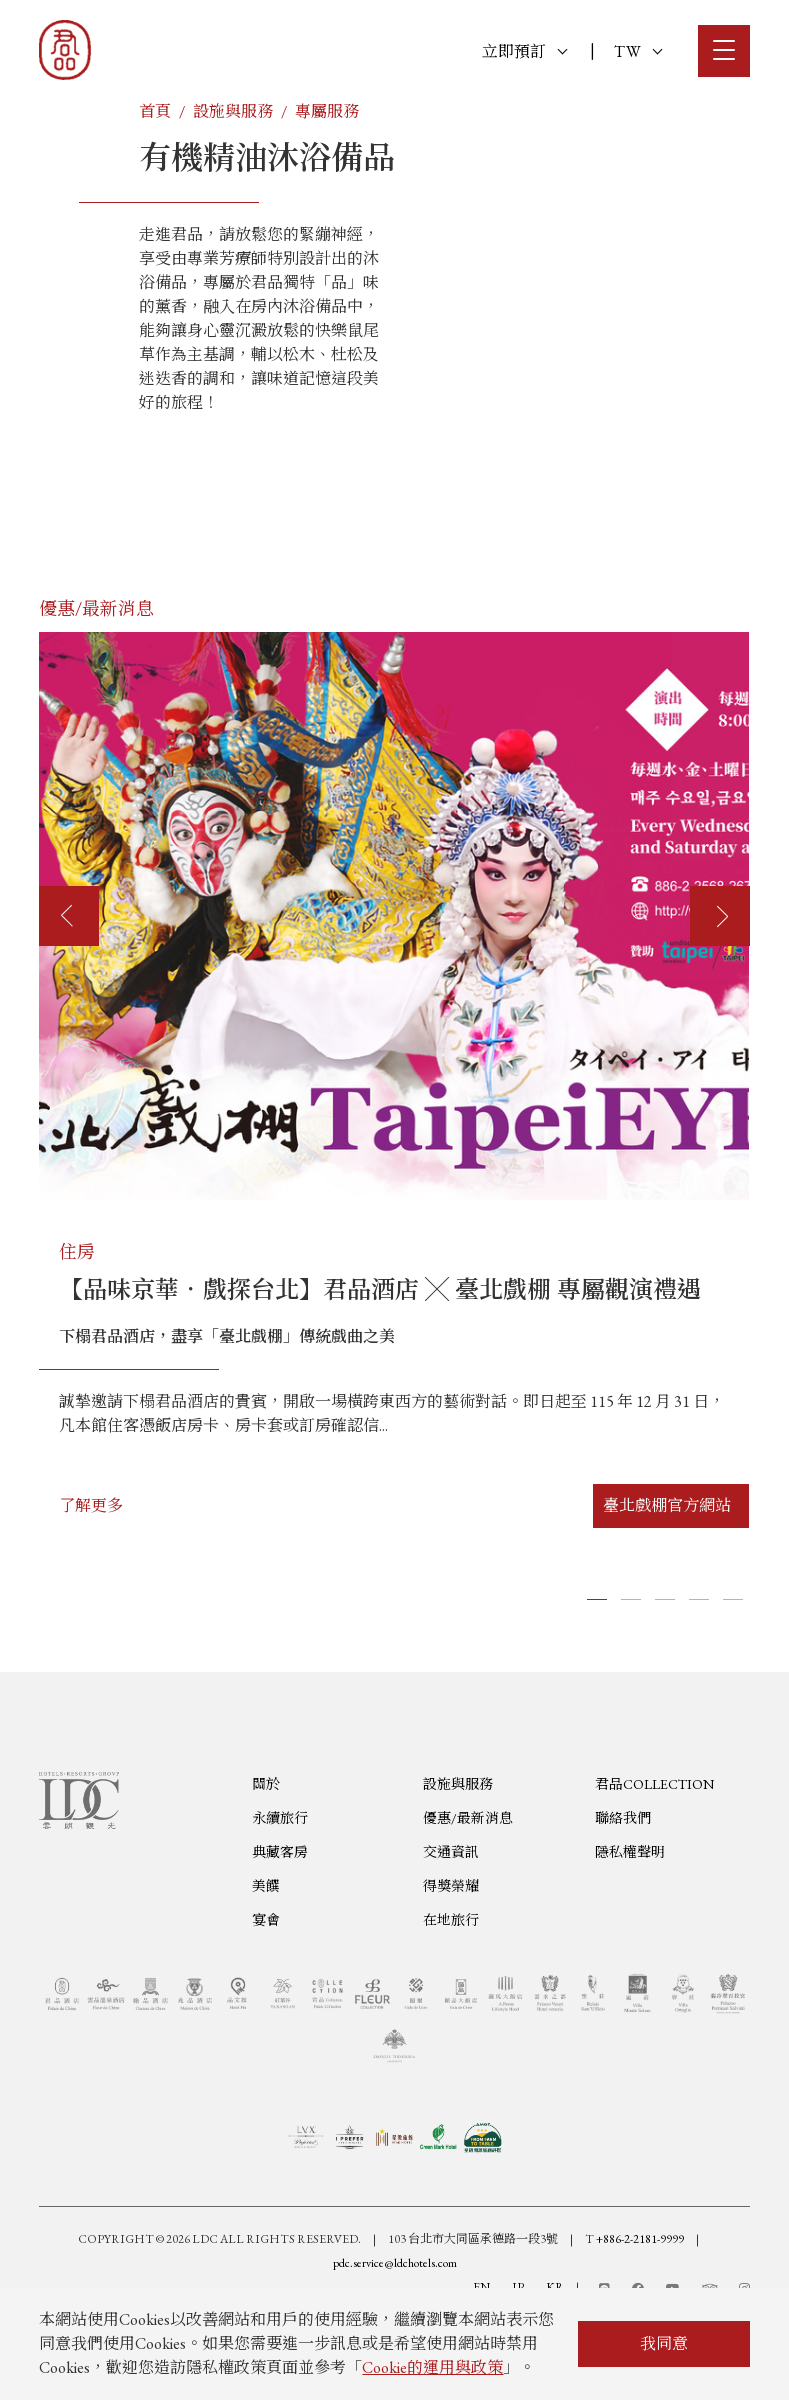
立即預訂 (524, 51)
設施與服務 (233, 111)
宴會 (266, 2018)
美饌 (266, 1984)
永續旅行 (280, 1916)
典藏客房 (280, 1950)
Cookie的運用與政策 (432, 2367)
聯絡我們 (623, 1916)
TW (638, 51)
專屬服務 (327, 111)
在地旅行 (451, 2018)
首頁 (155, 111)
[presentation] (69, 916)
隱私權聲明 (630, 1950)
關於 (266, 1882)
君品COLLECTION (654, 1882)
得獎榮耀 (451, 1984)
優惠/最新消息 (468, 1916)
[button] (597, 1599)
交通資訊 (451, 1950)
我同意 (664, 2343)
